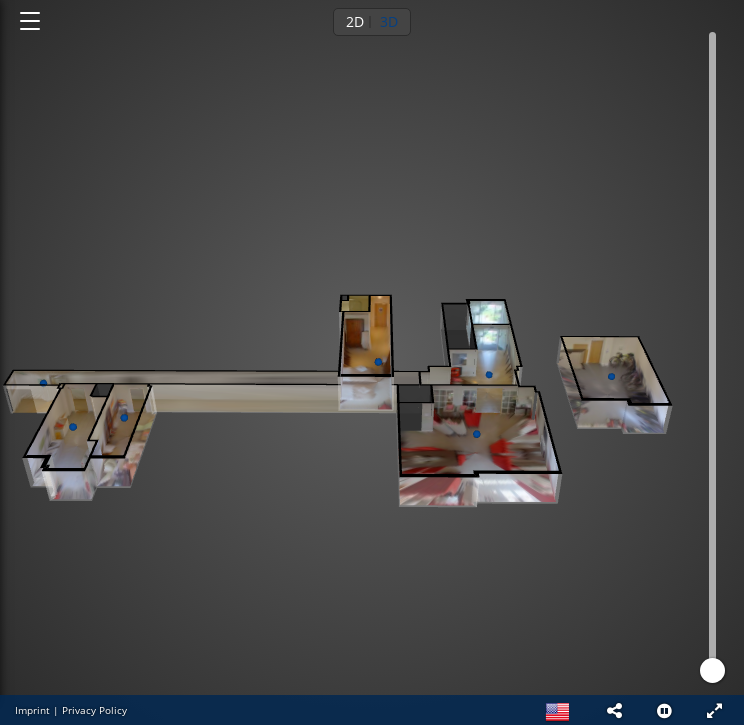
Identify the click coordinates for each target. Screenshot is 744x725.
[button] (614, 710)
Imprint (32, 710)
